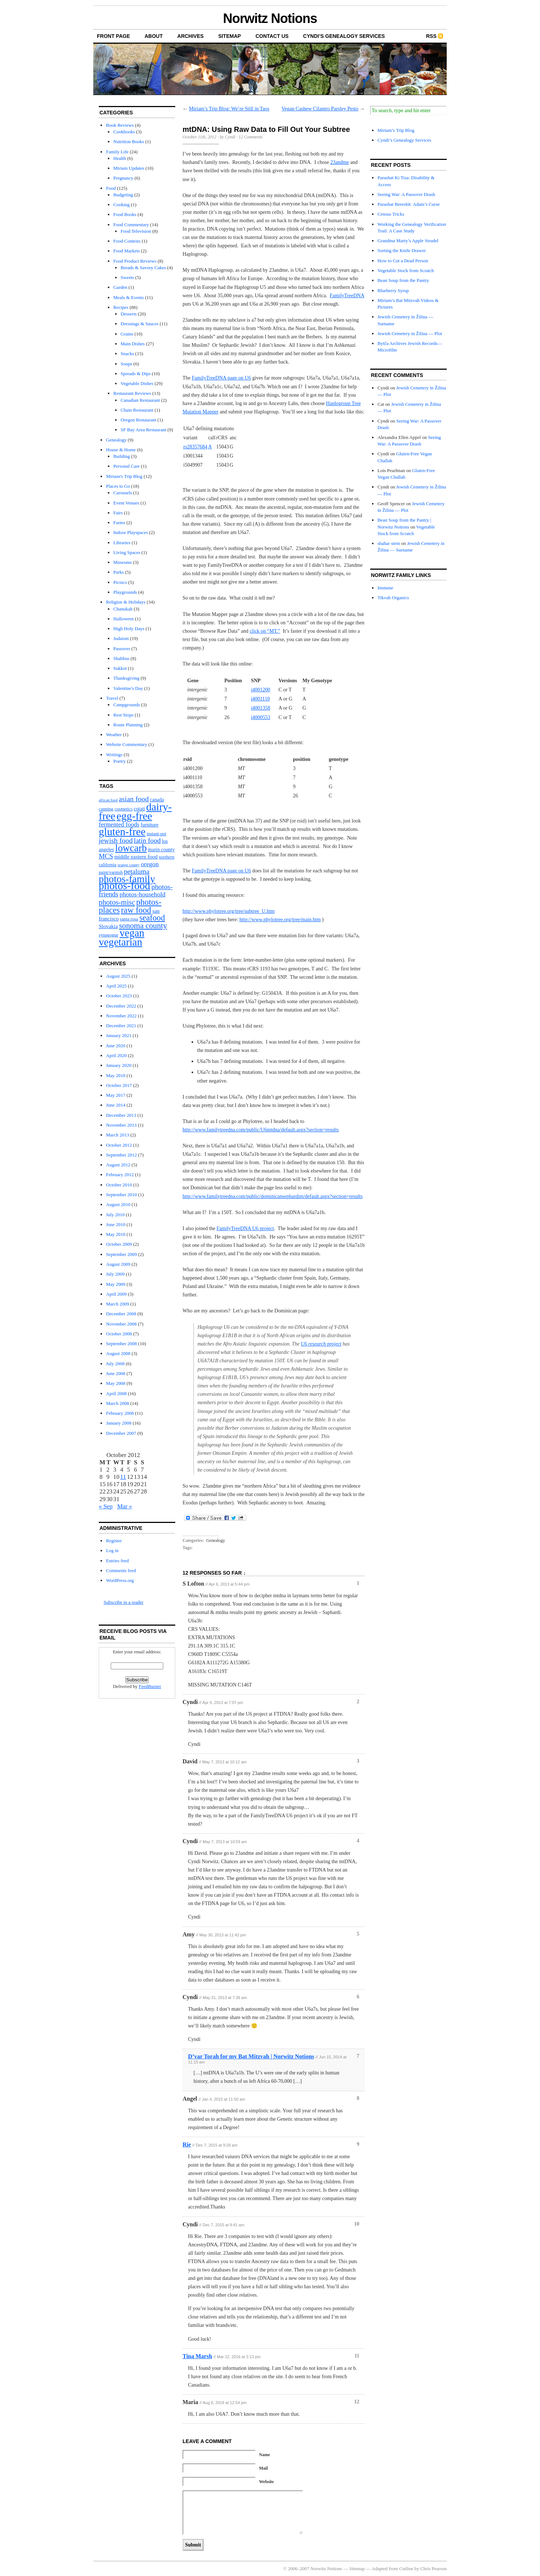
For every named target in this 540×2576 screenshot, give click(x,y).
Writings (114, 754)
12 (356, 2401)
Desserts (129, 314)
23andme (339, 162)
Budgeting (123, 194)
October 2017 (119, 1085)
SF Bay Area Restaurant (143, 429)
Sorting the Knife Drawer (401, 250)
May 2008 (115, 1383)
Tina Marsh (197, 2356)
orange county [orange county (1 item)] (129, 865)
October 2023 (119, 995)
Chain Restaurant (137, 410)
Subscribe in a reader (123, 1602)
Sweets (127, 277)
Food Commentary (131, 224)
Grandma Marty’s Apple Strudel (407, 240)
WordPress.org (120, 1580)
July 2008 (115, 1363)
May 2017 (115, 1095)
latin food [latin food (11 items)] (147, 840)
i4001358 (260, 708)
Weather (114, 734)
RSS (431, 36)
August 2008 (118, 1353)
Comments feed (121, 1570)
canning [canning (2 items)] (106, 809)
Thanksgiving (126, 678)
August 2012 (118, 1164)
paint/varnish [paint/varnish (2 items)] (111, 872)
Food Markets (126, 251)
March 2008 (117, 1403)
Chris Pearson (433, 2568)
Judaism (121, 638)
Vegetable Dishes (137, 383)
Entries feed (117, 1560)
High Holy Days (128, 628)
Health (119, 158)
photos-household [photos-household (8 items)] (142, 894)
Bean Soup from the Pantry (403, 280)
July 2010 (115, 1214)
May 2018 (115, 1075)
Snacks (127, 353)
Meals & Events (128, 297)
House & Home (121, 449)
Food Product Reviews (134, 261)
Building (121, 456)
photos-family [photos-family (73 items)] (127, 878)
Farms (119, 522)
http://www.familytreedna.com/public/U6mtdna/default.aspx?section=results (261, 1129)
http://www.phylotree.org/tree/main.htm (280, 919)
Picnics (120, 582)
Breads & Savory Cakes (143, 267)
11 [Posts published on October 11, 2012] (123, 1476)
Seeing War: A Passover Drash (406, 194)
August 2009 (118, 1264)
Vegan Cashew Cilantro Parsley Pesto (320, 108)
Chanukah (123, 609)
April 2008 (116, 1393)
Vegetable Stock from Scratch (405, 270)
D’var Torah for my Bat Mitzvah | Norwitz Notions (251, 2056)
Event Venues (126, 503)
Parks (118, 572)
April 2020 (116, 1055)
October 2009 (119, 1244)
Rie (187, 2144)
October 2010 (119, 1184)
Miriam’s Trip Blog (395, 130)
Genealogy (116, 440)
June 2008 (115, 1373)
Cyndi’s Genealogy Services (344, 36)
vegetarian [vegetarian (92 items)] (120, 942)
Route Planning (128, 724)
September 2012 (121, 1155)
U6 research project (321, 1344)
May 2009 (115, 1284)
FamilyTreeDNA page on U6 (221, 378)
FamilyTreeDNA (347, 295)
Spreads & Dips (135, 373)
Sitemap (229, 36)
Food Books (124, 214)
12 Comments (251, 137)
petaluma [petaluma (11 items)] (136, 871)
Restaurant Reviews (132, 393)
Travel (112, 698)
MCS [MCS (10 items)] (106, 856)
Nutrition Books (128, 141)
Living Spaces (126, 552)
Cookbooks (124, 131)
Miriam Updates (128, 168)
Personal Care (126, 466)
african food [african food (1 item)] (108, 800)
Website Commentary (126, 744)
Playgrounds (125, 592)
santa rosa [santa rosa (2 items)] (129, 919)
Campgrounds (126, 704)
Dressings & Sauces (140, 323)
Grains (127, 334)
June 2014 (115, 1105)
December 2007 (121, 1433)
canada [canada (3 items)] (157, 799)
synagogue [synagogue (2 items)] (108, 935)
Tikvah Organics (393, 597)
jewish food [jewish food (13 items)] (116, 840)
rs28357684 (195, 446)
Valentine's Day (128, 688)
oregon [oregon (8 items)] (150, 864)
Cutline (406, 2568)
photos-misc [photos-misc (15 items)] (117, 902)
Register (114, 1540)
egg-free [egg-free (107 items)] (134, 816)
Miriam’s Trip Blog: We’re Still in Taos (229, 108)
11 (357, 2356)
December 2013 (121, 1115)
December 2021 (121, 1025)
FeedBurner (150, 1686)
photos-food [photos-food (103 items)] (124, 885)
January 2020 (119, 1065)
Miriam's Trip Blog (124, 476)
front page (113, 36)
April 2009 (116, 1294)
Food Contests (127, 241)
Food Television (136, 231)
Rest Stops (123, 715)
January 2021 (119, 1035)
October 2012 (119, 1145)
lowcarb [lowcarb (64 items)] (131, 848)
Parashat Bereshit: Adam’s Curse (408, 204)
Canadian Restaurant (140, 400)
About (154, 36)
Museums (122, 562)
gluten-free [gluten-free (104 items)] (122, 831)
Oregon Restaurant (138, 420)
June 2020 (115, 1045)
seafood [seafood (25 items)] (152, 917)
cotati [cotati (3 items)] (139, 809)
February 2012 (120, 1174)
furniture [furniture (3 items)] (150, 825)
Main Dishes (133, 343)
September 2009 (121, 1254)
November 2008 (121, 1324)
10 (356, 2224)
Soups (126, 363)
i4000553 (260, 717)
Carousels (122, 492)
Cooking (121, 204)
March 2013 (117, 1135)
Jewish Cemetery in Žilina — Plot (409, 333)
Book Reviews (120, 125)
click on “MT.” (265, 631)
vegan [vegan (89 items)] (132, 933)
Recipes (120, 307)
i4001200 (260, 689)
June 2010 (115, 1224)
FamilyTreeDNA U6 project (245, 1228)
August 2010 (118, 1204)
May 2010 (115, 1234)
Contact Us (272, 36)
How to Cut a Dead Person (402, 260)
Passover (121, 648)
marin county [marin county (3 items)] (161, 849)
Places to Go (118, 486)
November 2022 (121, 1015)
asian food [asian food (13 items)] (134, 799)
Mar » (124, 1506)
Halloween (123, 618)
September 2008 (121, 1343)
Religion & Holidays (125, 602)
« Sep (106, 1506)
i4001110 (260, 699)
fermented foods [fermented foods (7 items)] (119, 824)
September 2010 (121, 1194)
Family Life (117, 151)
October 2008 (119, 1333)
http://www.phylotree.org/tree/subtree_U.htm (229, 911)
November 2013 (121, 1125)
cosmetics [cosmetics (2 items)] (123, 809)
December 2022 (121, 1006)
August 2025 (118, 976)
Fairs (118, 512)
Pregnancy (123, 178)
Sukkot (120, 668)
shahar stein (388, 543)
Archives (190, 36)
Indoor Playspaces (130, 532)
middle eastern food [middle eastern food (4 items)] (136, 857)
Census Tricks (390, 214)
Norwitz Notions (270, 18)
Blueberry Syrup (393, 290)
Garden (120, 287)
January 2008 (119, 1423)
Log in (112, 1550)
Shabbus (121, 658)
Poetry (119, 761)
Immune (385, 587)
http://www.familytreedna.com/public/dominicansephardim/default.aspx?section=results (273, 1196)
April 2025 (116, 986)
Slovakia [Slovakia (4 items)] (108, 926)
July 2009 (115, 1274)
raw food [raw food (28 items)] (136, 910)
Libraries (121, 542)
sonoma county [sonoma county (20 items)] (143, 925)
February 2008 (120, 1413)
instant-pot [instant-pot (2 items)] (156, 833)
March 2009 (117, 1304)
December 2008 (121, 1313)
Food (111, 188)
